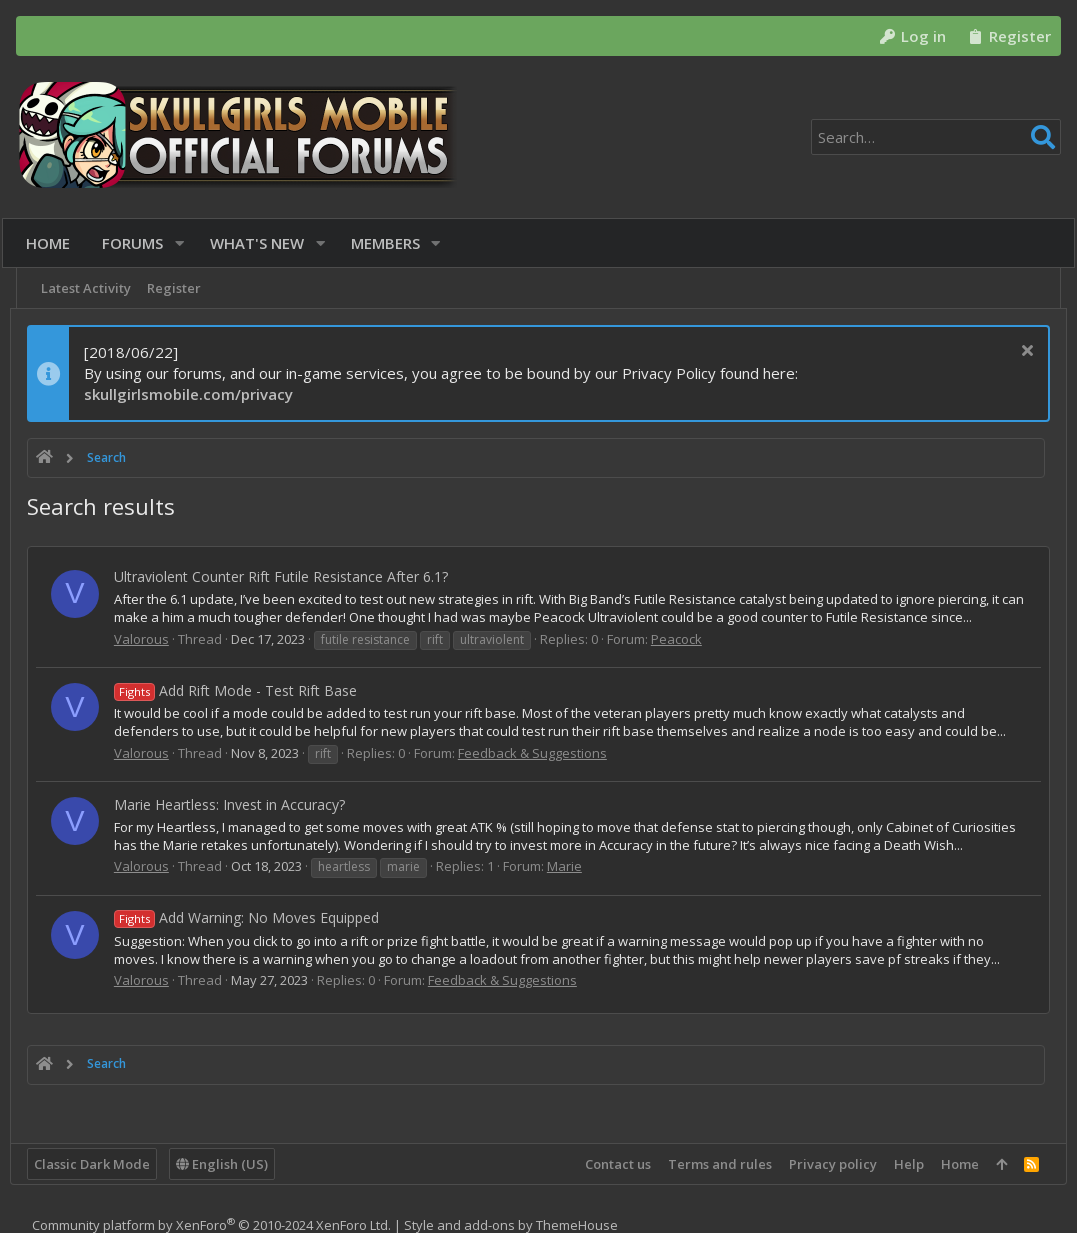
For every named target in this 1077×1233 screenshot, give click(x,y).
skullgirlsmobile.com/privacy (194, 394)
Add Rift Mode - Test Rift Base (241, 690)
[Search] (936, 137)
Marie (570, 884)
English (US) (228, 1164)
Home (954, 1164)
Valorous (147, 639)
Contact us (612, 1164)
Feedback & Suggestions (538, 753)
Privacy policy (827, 1164)
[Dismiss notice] (1018, 352)
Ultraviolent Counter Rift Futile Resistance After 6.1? (287, 576)
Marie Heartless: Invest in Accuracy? (235, 804)
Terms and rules (714, 1164)
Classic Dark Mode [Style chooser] (98, 1164)
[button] (186, 243)
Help (903, 1164)
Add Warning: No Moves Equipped (252, 936)
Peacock (682, 639)
